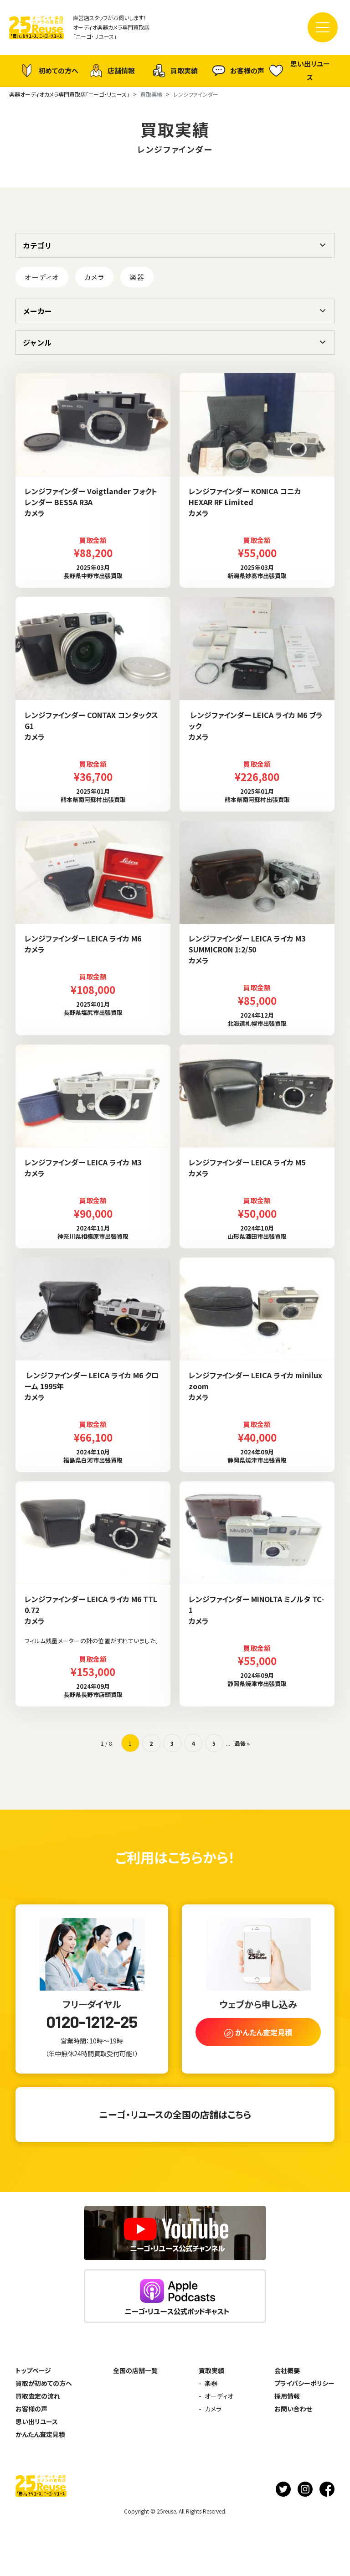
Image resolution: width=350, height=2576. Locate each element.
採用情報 (287, 2395)
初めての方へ (49, 71)
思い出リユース (299, 70)
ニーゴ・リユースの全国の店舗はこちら (175, 2114)
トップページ (33, 2370)
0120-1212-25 (91, 2021)
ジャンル (37, 342)
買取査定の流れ (37, 2395)
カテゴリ (37, 245)
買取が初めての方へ (43, 2383)
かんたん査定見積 (40, 2434)
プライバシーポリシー (304, 2383)
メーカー (37, 310)
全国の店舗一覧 (135, 2370)
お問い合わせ (293, 2408)
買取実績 (175, 71)
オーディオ (42, 277)
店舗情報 (112, 71)
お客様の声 (238, 71)
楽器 (136, 277)
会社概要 (287, 2370)
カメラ (94, 277)
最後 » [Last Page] (242, 1743)
